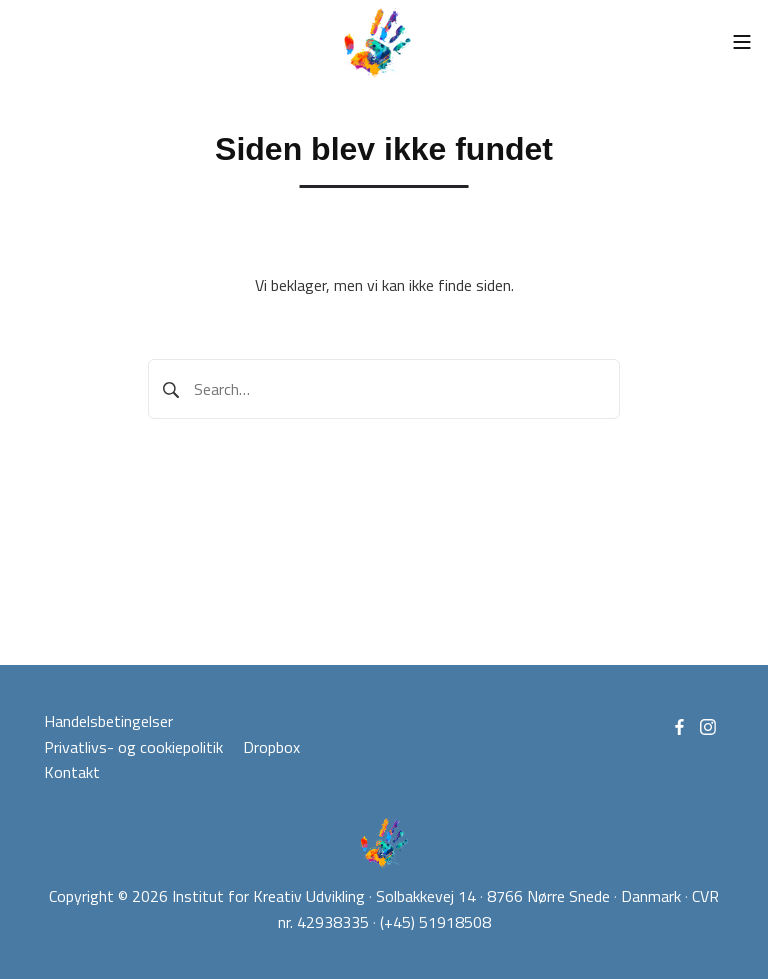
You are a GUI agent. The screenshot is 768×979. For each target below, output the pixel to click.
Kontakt (72, 772)
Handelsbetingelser (108, 721)
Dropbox (271, 747)
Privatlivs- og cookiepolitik (133, 747)
